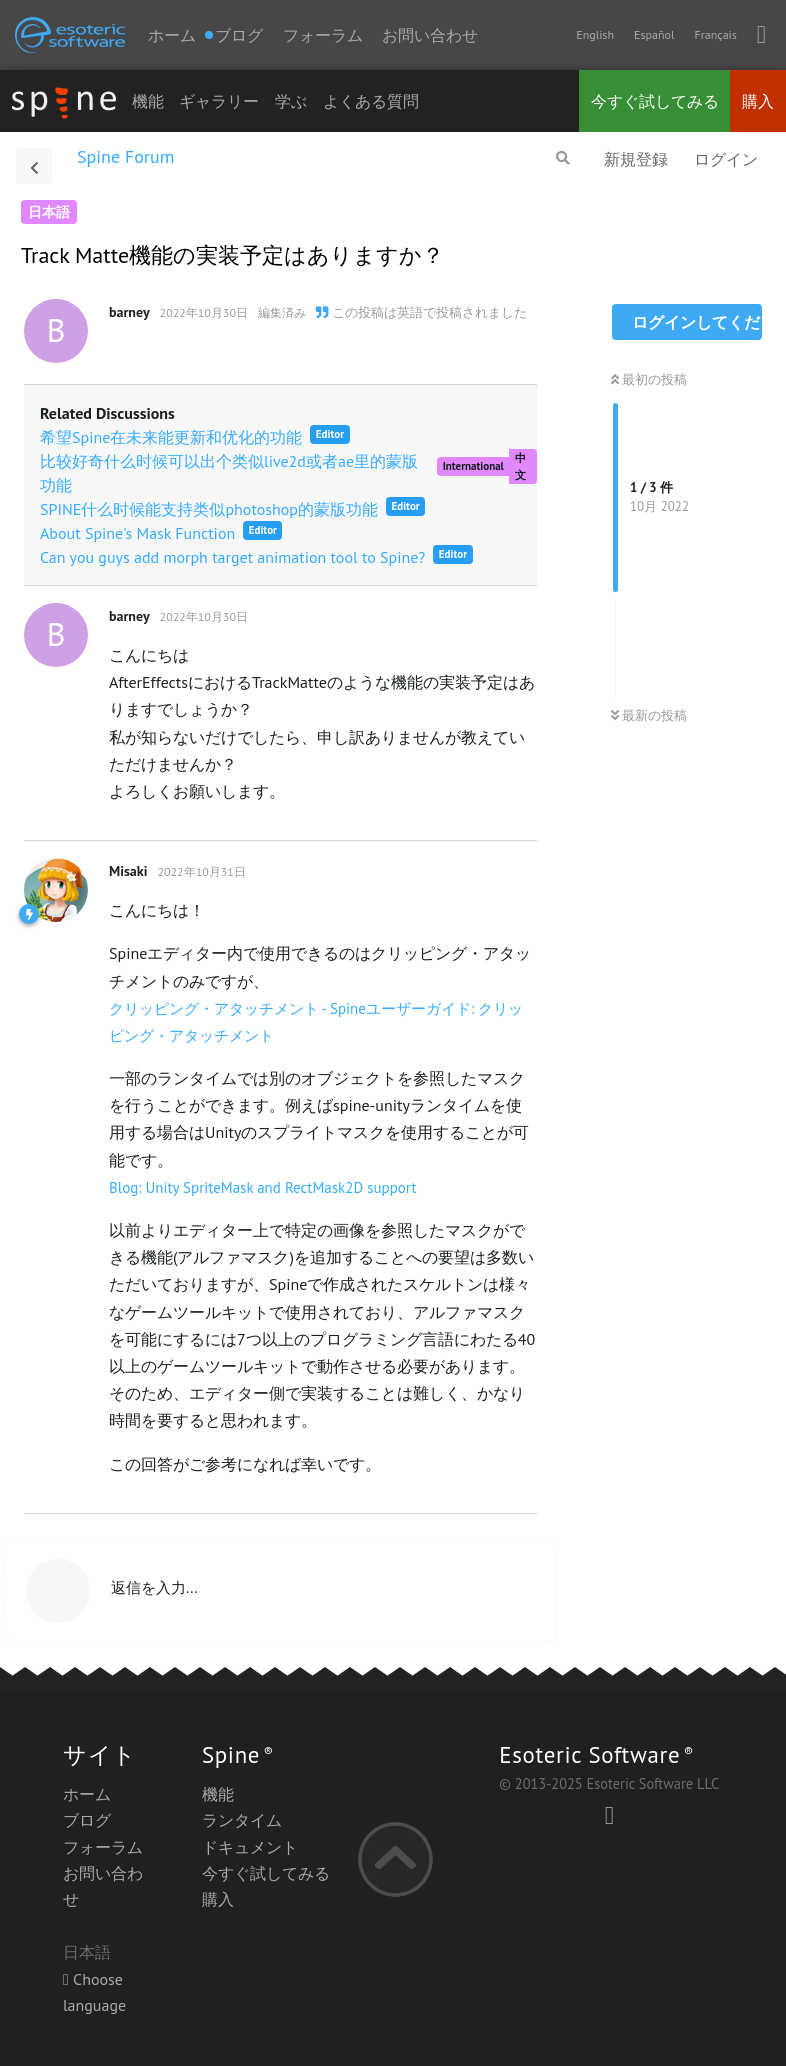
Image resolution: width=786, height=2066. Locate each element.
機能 (148, 101)
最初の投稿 (649, 379)
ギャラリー (219, 101)
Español (654, 34)
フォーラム (323, 35)
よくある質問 (371, 101)
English (595, 34)
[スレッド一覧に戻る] (34, 166)
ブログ (87, 1820)
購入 (758, 101)
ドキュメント (250, 1847)
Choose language (94, 1992)
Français (715, 34)
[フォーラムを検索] (563, 158)
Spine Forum (125, 156)
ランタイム (242, 1820)
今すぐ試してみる (655, 101)
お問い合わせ (430, 35)
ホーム (172, 35)
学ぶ (291, 101)
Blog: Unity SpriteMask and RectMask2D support (263, 1187)
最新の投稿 (649, 715)
